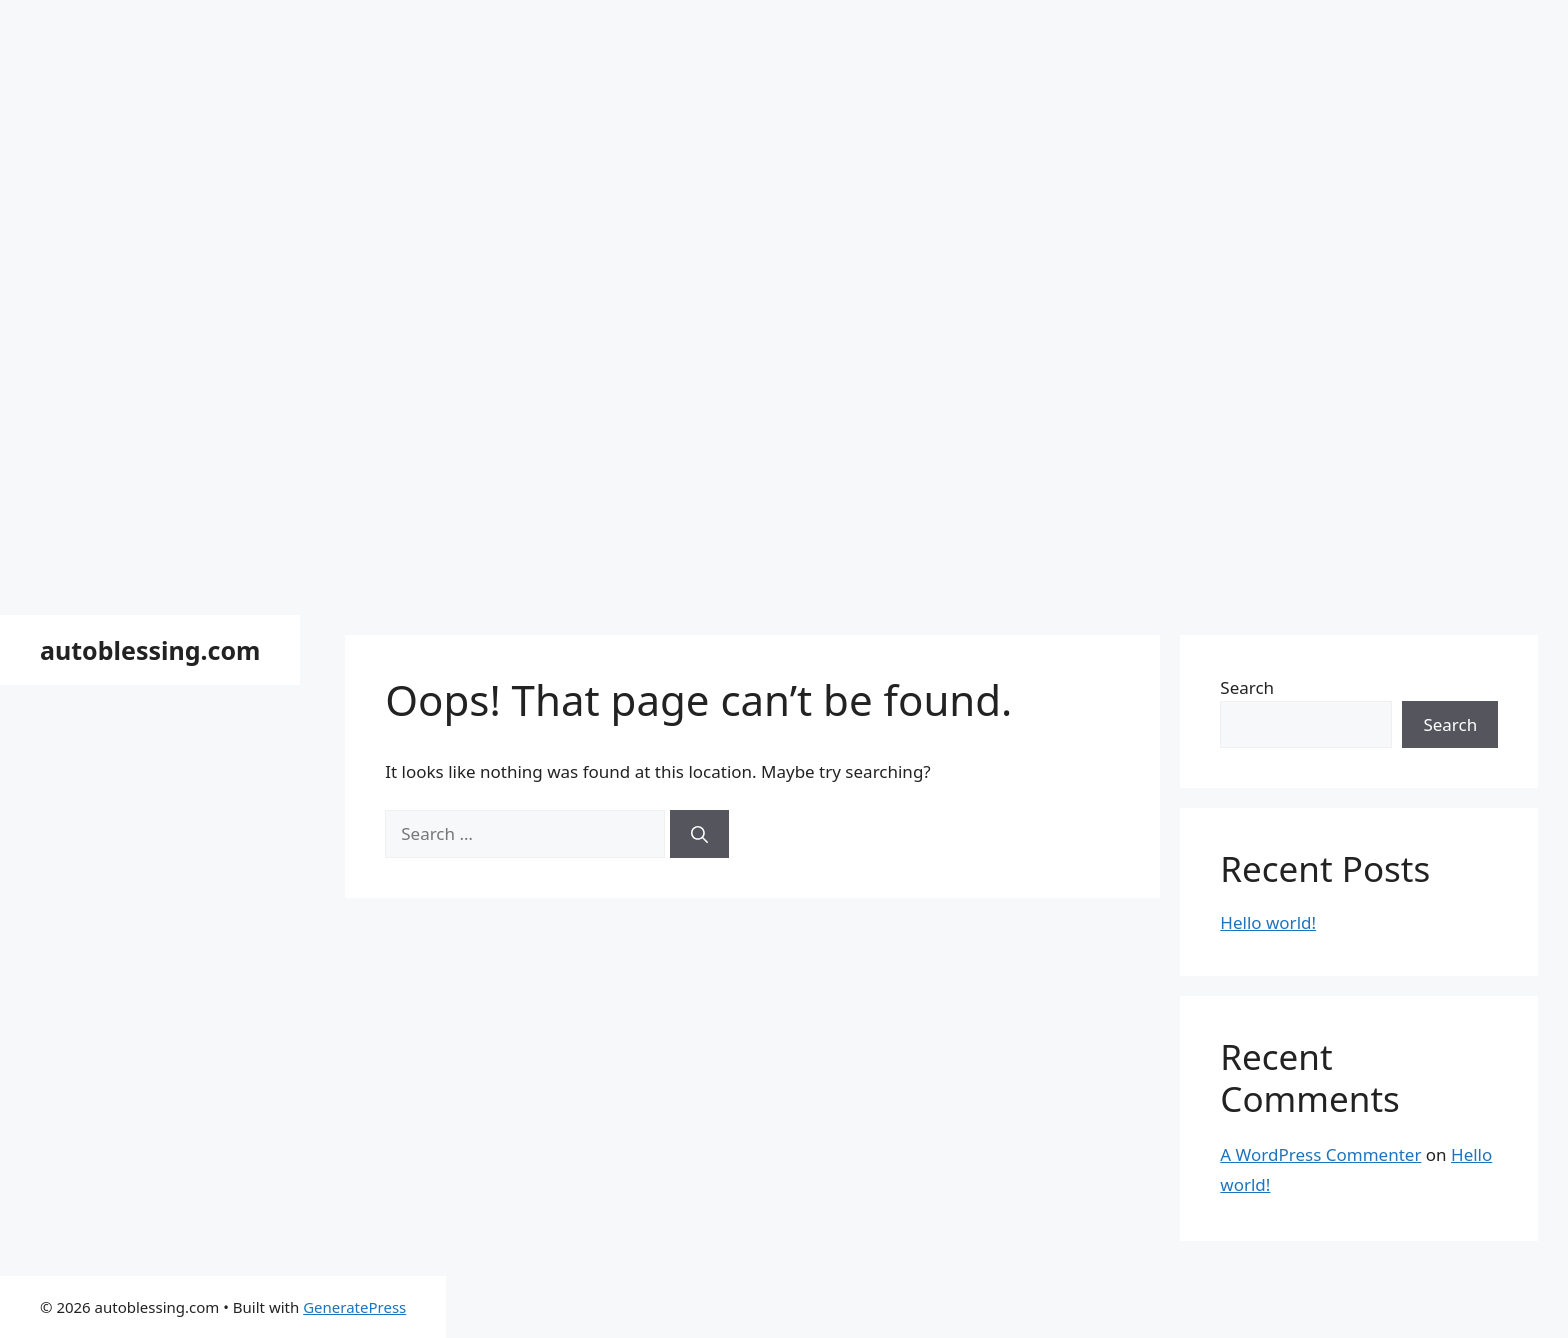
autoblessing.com (150, 650)
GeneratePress (354, 1307)
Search (1247, 687)
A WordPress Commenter (1320, 1154)
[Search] (699, 834)
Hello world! (1268, 922)
